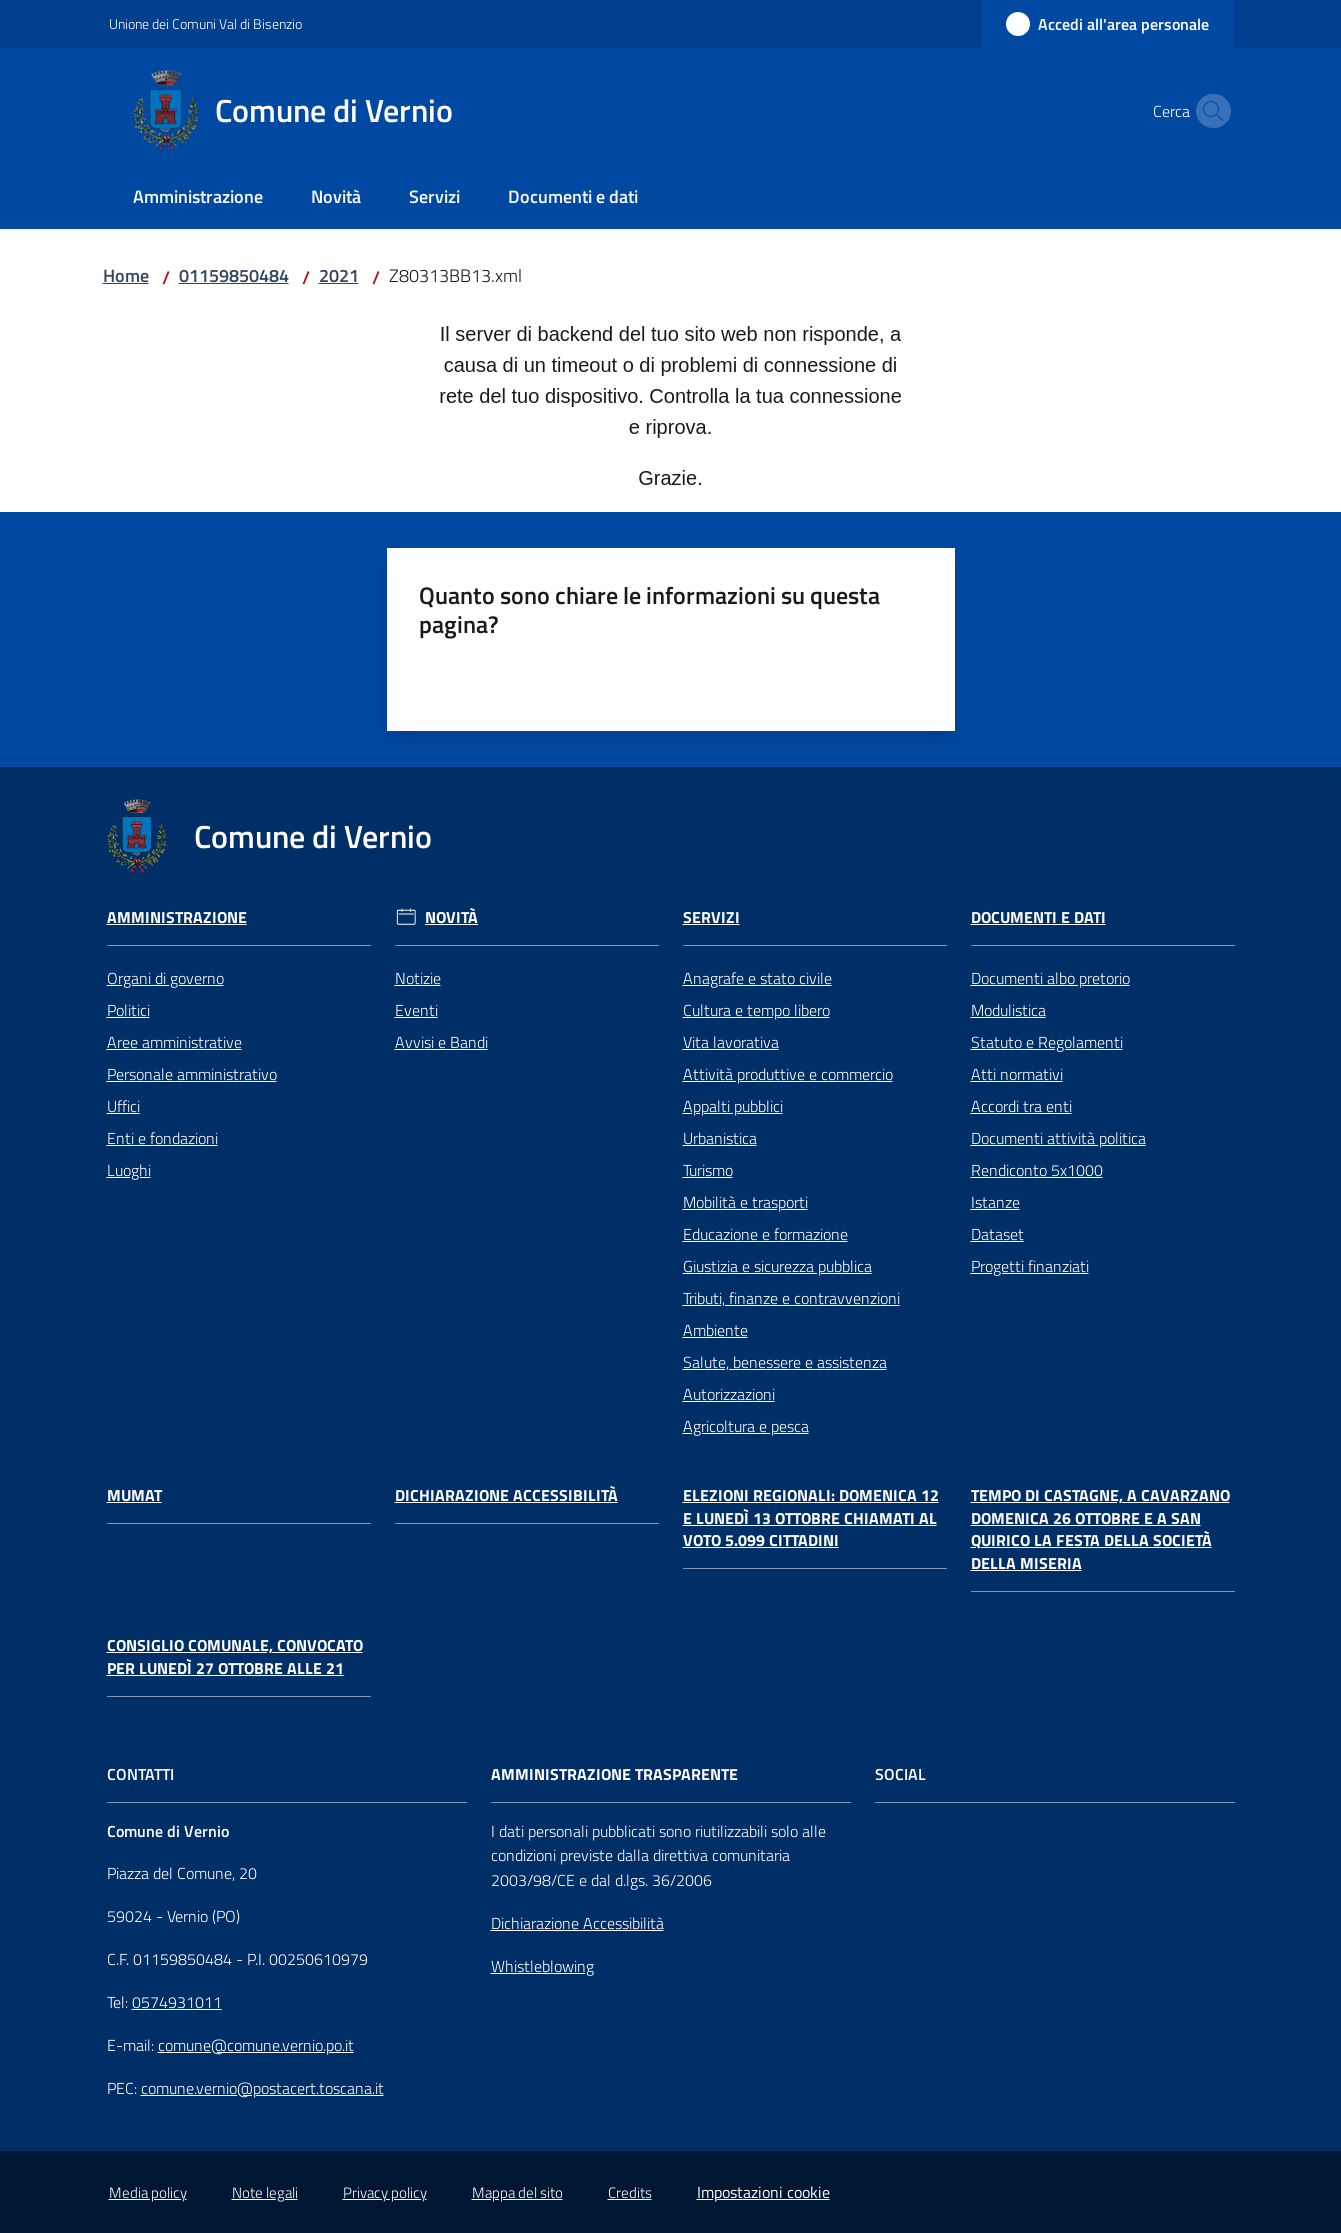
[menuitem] (198, 198)
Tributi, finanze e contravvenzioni (791, 1298)
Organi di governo (165, 978)
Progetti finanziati (1030, 1266)
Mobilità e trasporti (745, 1202)
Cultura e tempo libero (756, 1010)
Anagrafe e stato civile (757, 978)
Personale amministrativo (192, 1074)
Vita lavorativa (731, 1042)
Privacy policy (385, 2192)
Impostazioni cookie (763, 2192)
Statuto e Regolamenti (1047, 1042)
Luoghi (129, 1170)
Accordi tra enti (1021, 1106)
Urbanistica (720, 1138)
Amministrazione (177, 917)
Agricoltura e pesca (746, 1426)
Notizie (418, 978)
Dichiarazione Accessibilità (506, 1495)
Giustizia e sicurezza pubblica (777, 1266)
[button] (1209, 111)
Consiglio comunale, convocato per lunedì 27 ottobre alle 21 (235, 1657)
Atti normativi (1017, 1074)
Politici (128, 1010)
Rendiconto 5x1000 (1037, 1170)
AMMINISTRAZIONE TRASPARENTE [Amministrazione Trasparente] (614, 1774)
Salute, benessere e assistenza (785, 1362)
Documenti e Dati (1038, 917)
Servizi (711, 917)
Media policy (148, 2192)
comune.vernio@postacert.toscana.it (262, 2088)
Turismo (708, 1170)
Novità (451, 917)
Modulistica (1008, 1010)
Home (126, 275)
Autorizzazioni (729, 1394)
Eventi (416, 1010)
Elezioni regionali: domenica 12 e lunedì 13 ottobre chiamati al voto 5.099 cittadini (811, 1518)
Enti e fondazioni (162, 1138)
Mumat (134, 1495)
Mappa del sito (517, 2192)
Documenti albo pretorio (1050, 978)
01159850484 (234, 275)
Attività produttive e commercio (788, 1074)
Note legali (265, 2192)
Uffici (123, 1106)
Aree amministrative (174, 1042)
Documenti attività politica (1058, 1138)
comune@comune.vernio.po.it (256, 2045)
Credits (630, 2192)
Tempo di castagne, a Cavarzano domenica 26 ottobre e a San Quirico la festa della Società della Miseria (1100, 1529)
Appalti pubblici (733, 1106)
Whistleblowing (542, 1966)
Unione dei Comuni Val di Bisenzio (205, 23)
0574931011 (177, 2002)
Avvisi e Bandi (441, 1042)
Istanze (995, 1202)
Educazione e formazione (765, 1234)
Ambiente (715, 1330)
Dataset (997, 1234)
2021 (339, 275)
